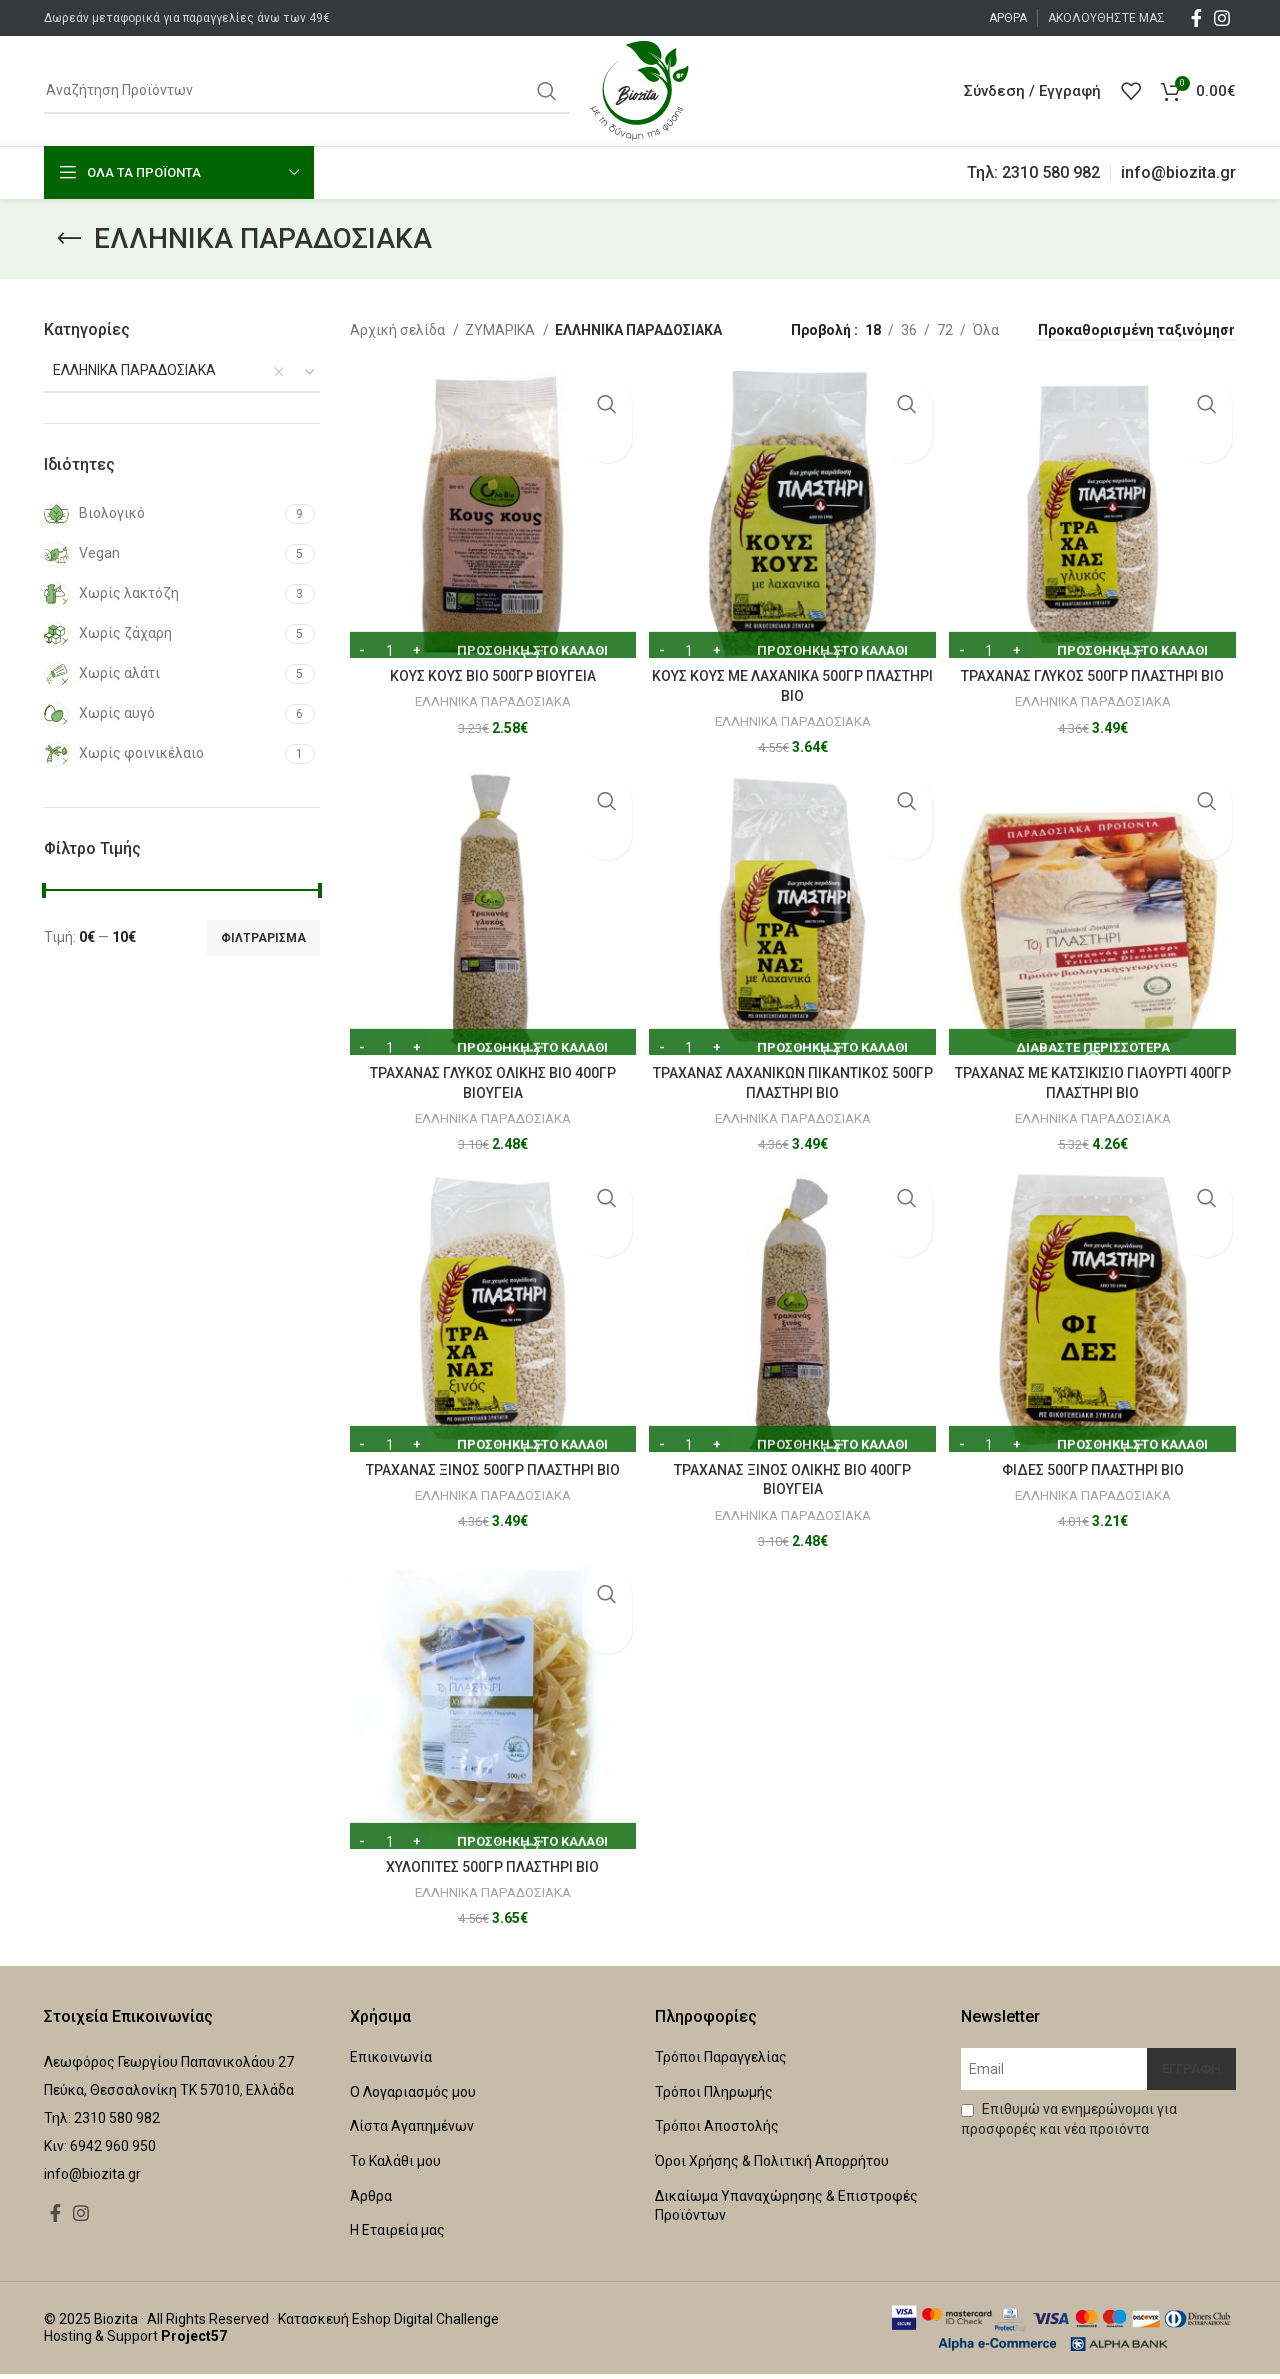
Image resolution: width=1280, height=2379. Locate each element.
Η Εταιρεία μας (397, 2236)
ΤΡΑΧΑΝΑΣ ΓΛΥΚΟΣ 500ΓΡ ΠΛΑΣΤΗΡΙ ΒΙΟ (1098, 665)
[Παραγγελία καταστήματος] (1136, 331)
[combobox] (182, 372)
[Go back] (69, 239)
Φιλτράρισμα (263, 938)
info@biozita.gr (1178, 172)
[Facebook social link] (1196, 18)
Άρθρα (371, 2201)
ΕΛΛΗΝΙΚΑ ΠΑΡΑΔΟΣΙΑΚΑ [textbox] (130, 370)
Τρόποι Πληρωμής (714, 2097)
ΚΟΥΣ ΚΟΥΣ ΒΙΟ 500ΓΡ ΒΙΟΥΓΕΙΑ (487, 665)
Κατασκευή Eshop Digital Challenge (388, 2325)
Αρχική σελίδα (399, 330)
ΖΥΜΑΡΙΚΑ (501, 330)
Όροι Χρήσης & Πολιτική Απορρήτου (772, 2167)
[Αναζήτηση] (307, 91)
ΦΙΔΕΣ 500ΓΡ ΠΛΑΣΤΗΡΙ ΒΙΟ (1098, 1470)
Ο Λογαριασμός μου (413, 2097)
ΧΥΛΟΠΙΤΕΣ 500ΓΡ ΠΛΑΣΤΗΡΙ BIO (487, 1872)
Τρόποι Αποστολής (717, 2132)
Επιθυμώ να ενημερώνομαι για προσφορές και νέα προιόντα (1069, 2125)
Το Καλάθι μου (395, 2167)
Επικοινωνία (391, 2063)
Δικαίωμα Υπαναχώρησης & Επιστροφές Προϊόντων (786, 2211)
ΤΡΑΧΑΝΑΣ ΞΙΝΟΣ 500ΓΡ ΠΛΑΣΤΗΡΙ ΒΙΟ (487, 1470)
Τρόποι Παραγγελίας (721, 2063)
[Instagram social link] (1222, 18)
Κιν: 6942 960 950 (100, 2152)
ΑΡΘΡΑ (1008, 18)
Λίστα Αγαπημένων (412, 2132)
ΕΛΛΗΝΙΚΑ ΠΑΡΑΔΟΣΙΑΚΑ (487, 690)
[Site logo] (640, 90)
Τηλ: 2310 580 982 (1033, 172)
